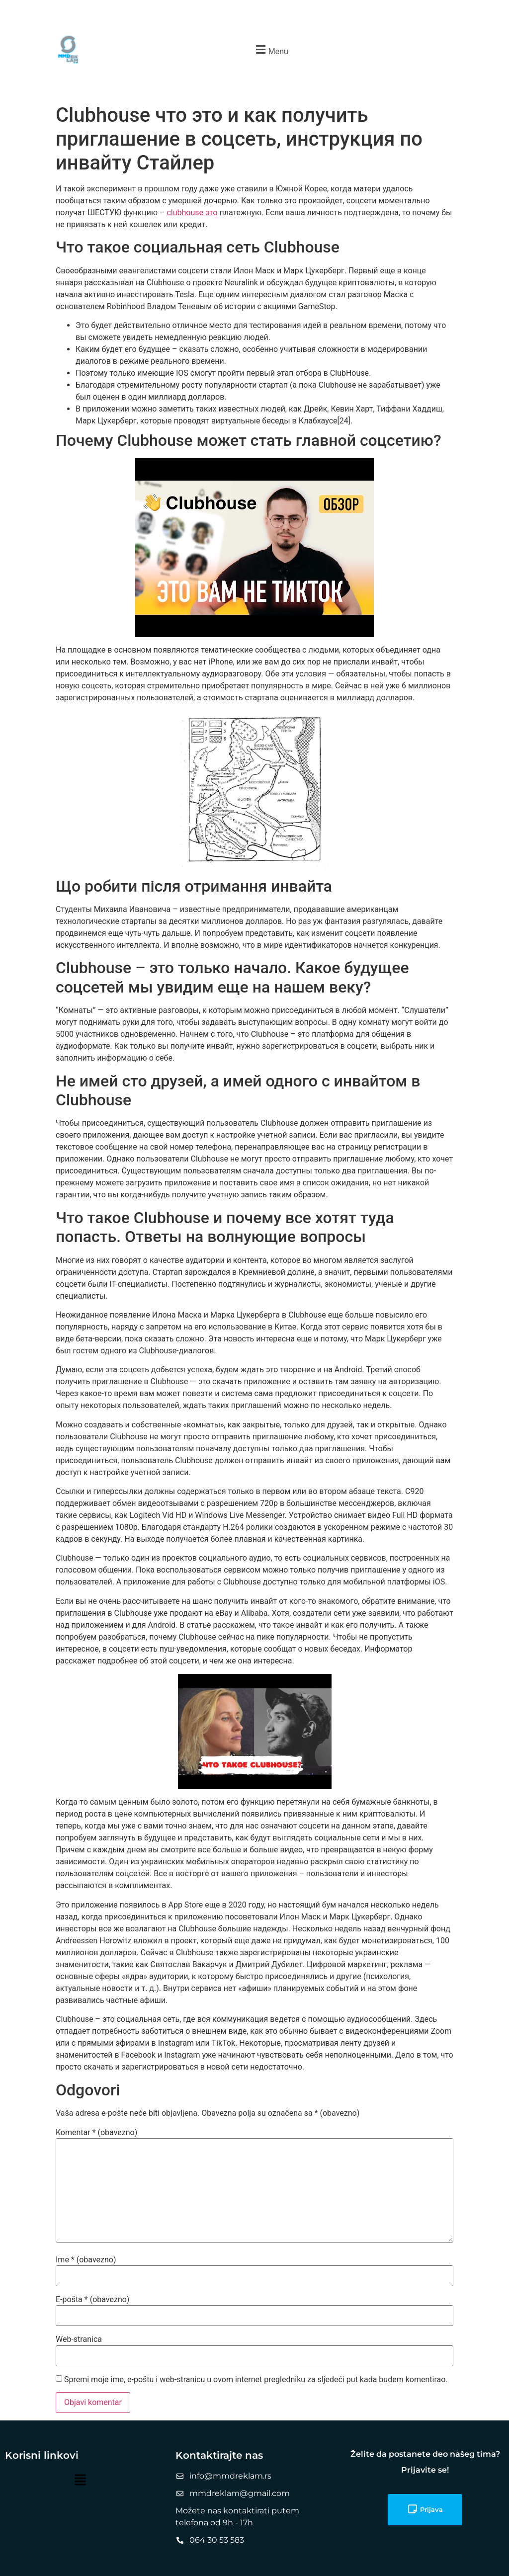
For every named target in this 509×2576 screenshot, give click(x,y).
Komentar (96, 2133)
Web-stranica (79, 2339)
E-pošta (92, 2300)
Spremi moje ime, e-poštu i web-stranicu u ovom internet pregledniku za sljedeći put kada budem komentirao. (256, 2380)
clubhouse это (192, 212)
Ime (86, 2260)
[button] (270, 50)
